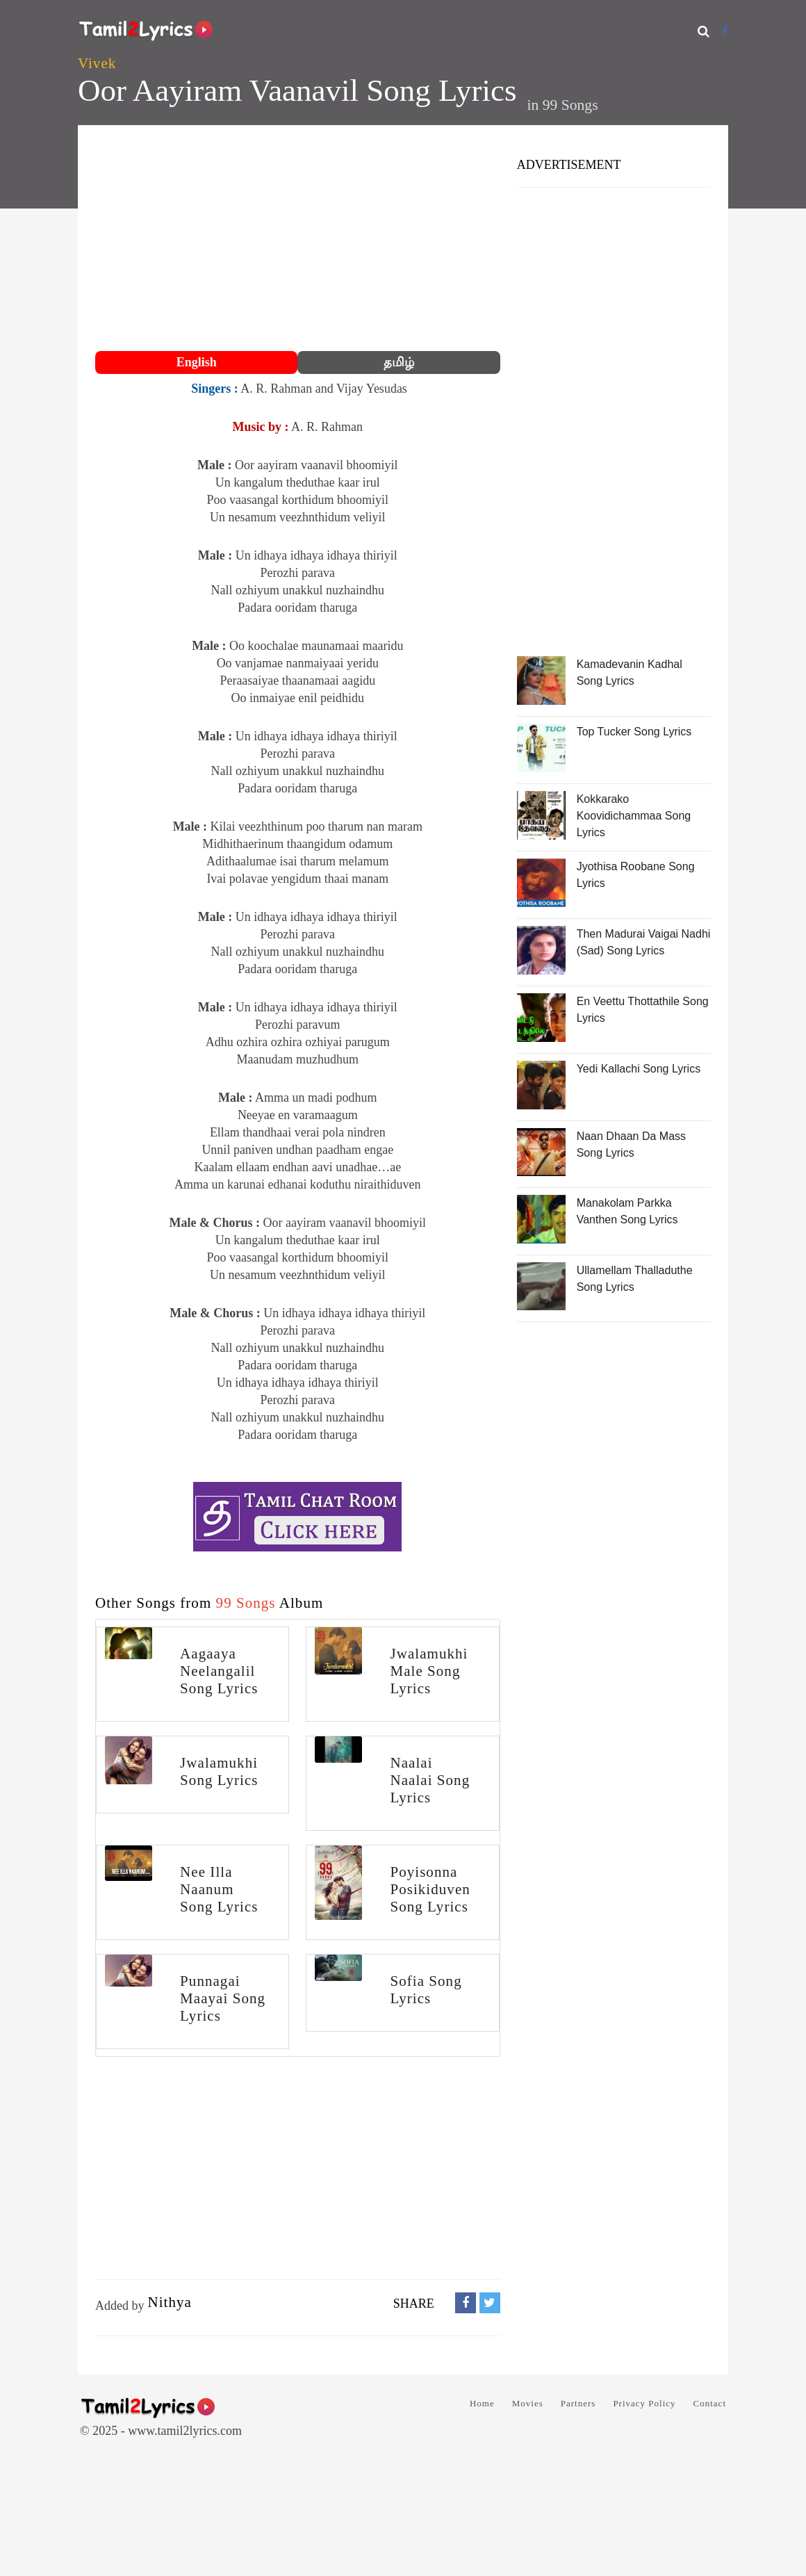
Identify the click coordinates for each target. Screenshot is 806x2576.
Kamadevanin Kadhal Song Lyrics (629, 672)
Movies (527, 2403)
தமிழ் (399, 362)
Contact (709, 2403)
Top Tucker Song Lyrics (634, 731)
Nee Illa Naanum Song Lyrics (219, 1889)
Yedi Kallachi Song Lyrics (638, 1069)
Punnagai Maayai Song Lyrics (222, 1998)
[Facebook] (725, 31)
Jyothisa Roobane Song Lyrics (636, 875)
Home (482, 2403)
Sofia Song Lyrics (425, 1990)
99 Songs (570, 105)
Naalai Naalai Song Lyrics (430, 1780)
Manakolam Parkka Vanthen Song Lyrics (627, 1211)
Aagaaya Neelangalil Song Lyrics (219, 1671)
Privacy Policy (644, 2403)
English (196, 362)
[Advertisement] (297, 239)
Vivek (97, 63)
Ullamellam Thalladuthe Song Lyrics (635, 1278)
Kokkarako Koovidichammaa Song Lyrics (634, 815)
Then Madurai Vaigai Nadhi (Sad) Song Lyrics (644, 942)
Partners (578, 2403)
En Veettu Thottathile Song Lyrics (643, 1009)
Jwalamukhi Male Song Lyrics (429, 1671)
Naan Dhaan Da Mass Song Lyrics (631, 1144)
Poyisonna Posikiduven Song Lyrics (430, 1889)
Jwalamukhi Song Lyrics (219, 1771)
